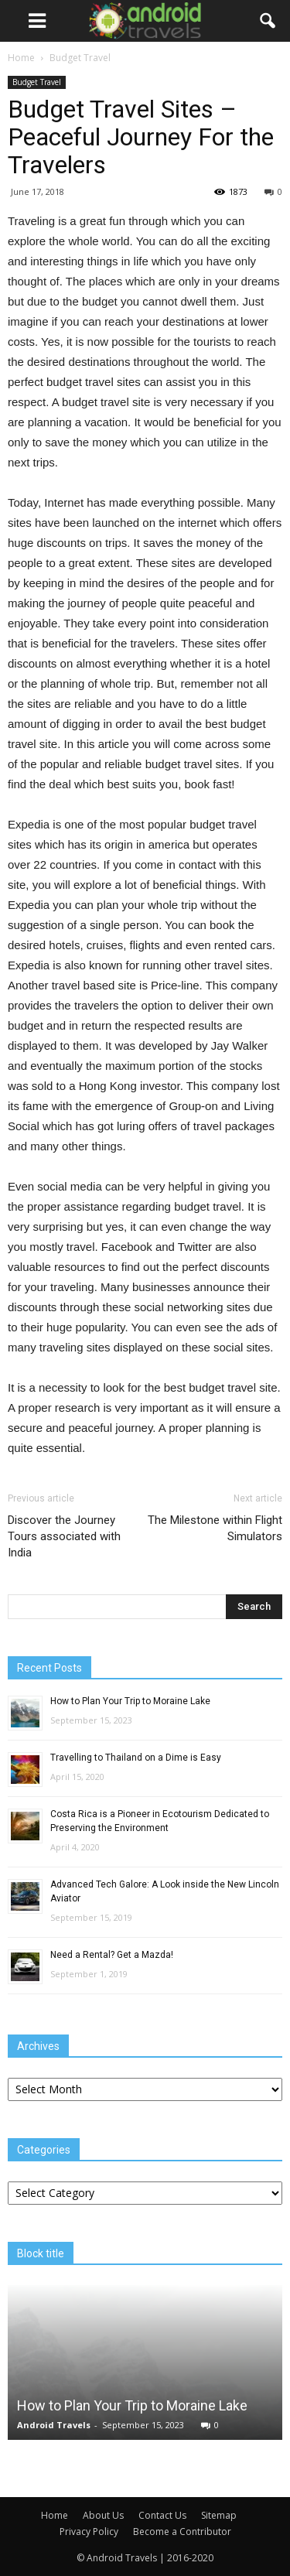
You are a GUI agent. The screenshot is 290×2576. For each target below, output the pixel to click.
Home (21, 57)
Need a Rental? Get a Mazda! (111, 1954)
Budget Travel (36, 82)
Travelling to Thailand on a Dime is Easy (135, 1757)
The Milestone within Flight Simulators (215, 1528)
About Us (103, 2515)
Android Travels (53, 2425)
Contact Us (162, 2515)
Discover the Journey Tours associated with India (64, 1536)
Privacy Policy (89, 2531)
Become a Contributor (182, 2531)
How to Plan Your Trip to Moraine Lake (130, 1701)
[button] (268, 21)
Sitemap (219, 2515)
